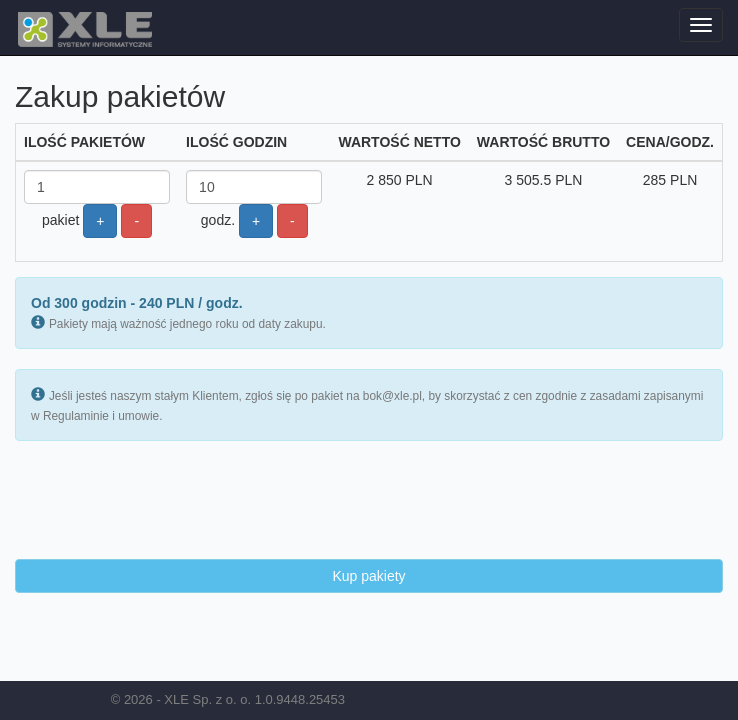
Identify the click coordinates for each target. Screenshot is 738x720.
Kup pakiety (368, 576)
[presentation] (167, 500)
